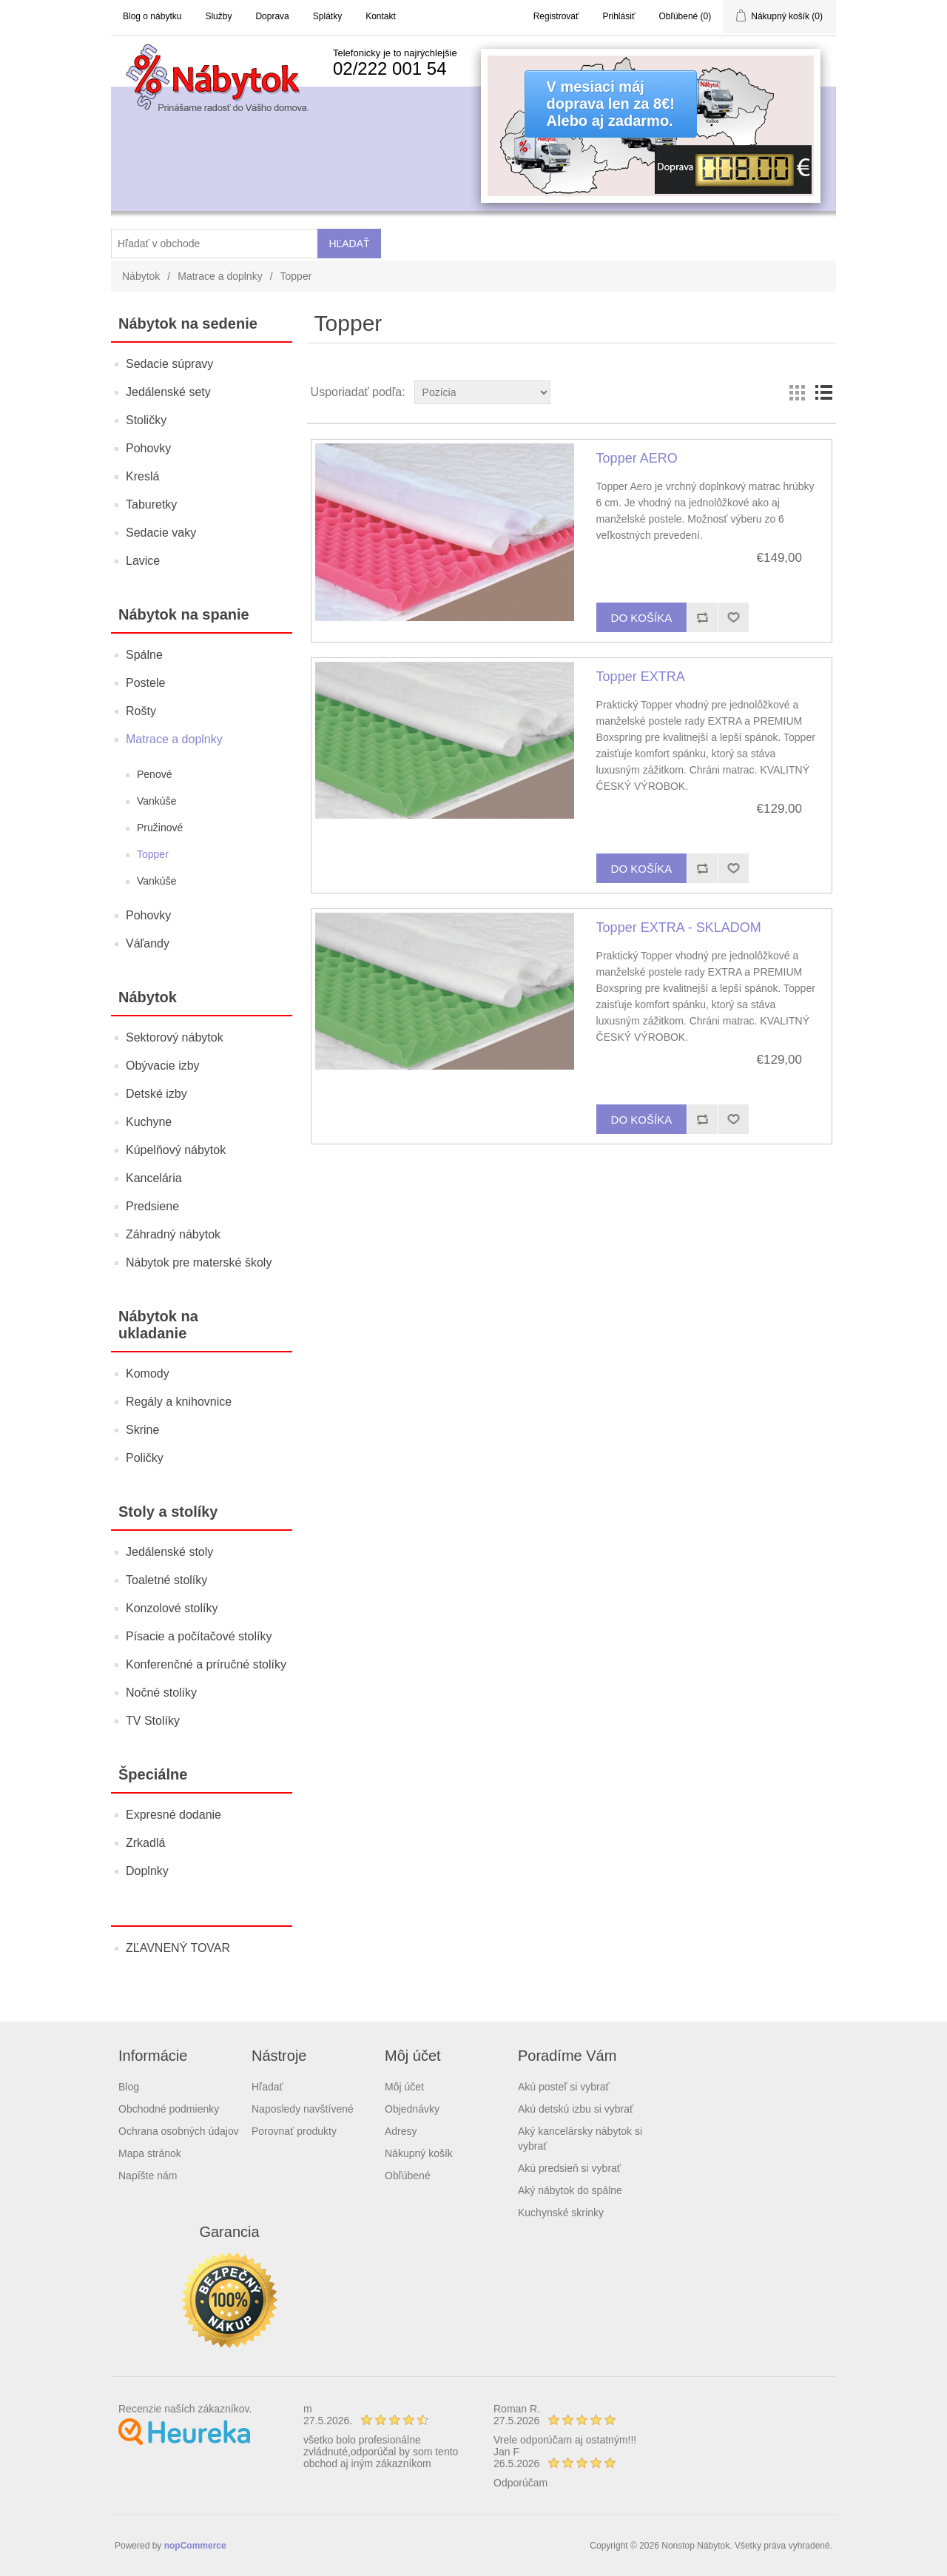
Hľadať (267, 2087)
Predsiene (152, 1206)
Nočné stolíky (161, 1692)
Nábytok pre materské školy (199, 1262)
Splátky (327, 16)
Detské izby (156, 1093)
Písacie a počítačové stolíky (199, 1636)
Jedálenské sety (168, 392)
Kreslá (142, 476)
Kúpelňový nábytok (176, 1150)
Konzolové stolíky (172, 1608)
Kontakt (380, 16)
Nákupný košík (419, 2153)
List (823, 392)
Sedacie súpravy (169, 364)
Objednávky (412, 2109)
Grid (797, 392)
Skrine (142, 1429)
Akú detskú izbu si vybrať (575, 2109)
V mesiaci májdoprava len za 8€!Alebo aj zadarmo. (611, 103)
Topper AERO (637, 458)
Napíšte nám (147, 2175)
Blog (128, 2087)
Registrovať (556, 16)
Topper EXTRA (640, 676)
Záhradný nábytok (173, 1234)
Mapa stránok (149, 2153)
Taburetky (151, 504)
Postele (145, 683)
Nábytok (141, 276)
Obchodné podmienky (168, 2109)
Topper (153, 854)
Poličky (145, 1458)
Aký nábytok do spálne (570, 2190)
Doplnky (147, 1871)
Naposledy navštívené (303, 2109)
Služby (218, 16)
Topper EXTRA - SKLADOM (678, 927)
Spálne (144, 654)
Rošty (141, 711)
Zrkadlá (145, 1843)
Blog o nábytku (152, 16)
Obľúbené (408, 2175)
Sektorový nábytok (174, 1037)
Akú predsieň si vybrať (569, 2168)
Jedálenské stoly (169, 1552)
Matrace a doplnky (220, 276)
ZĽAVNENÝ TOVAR (178, 1948)
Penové (154, 774)
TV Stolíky (153, 1720)
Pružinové (160, 827)
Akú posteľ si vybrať (564, 2087)
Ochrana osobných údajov (178, 2131)
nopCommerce (195, 2545)
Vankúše (156, 801)
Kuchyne (149, 1122)
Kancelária (154, 1178)
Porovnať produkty (294, 2131)
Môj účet (404, 2087)
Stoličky (146, 420)
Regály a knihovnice (179, 1401)
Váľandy (147, 943)
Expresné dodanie (173, 1814)
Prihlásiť (619, 16)
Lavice (143, 560)
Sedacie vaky (161, 532)
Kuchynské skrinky (561, 2212)
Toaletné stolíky (166, 1580)
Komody (147, 1373)
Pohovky (148, 448)
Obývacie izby (163, 1065)
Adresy (401, 2131)
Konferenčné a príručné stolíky (206, 1664)
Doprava (272, 16)
